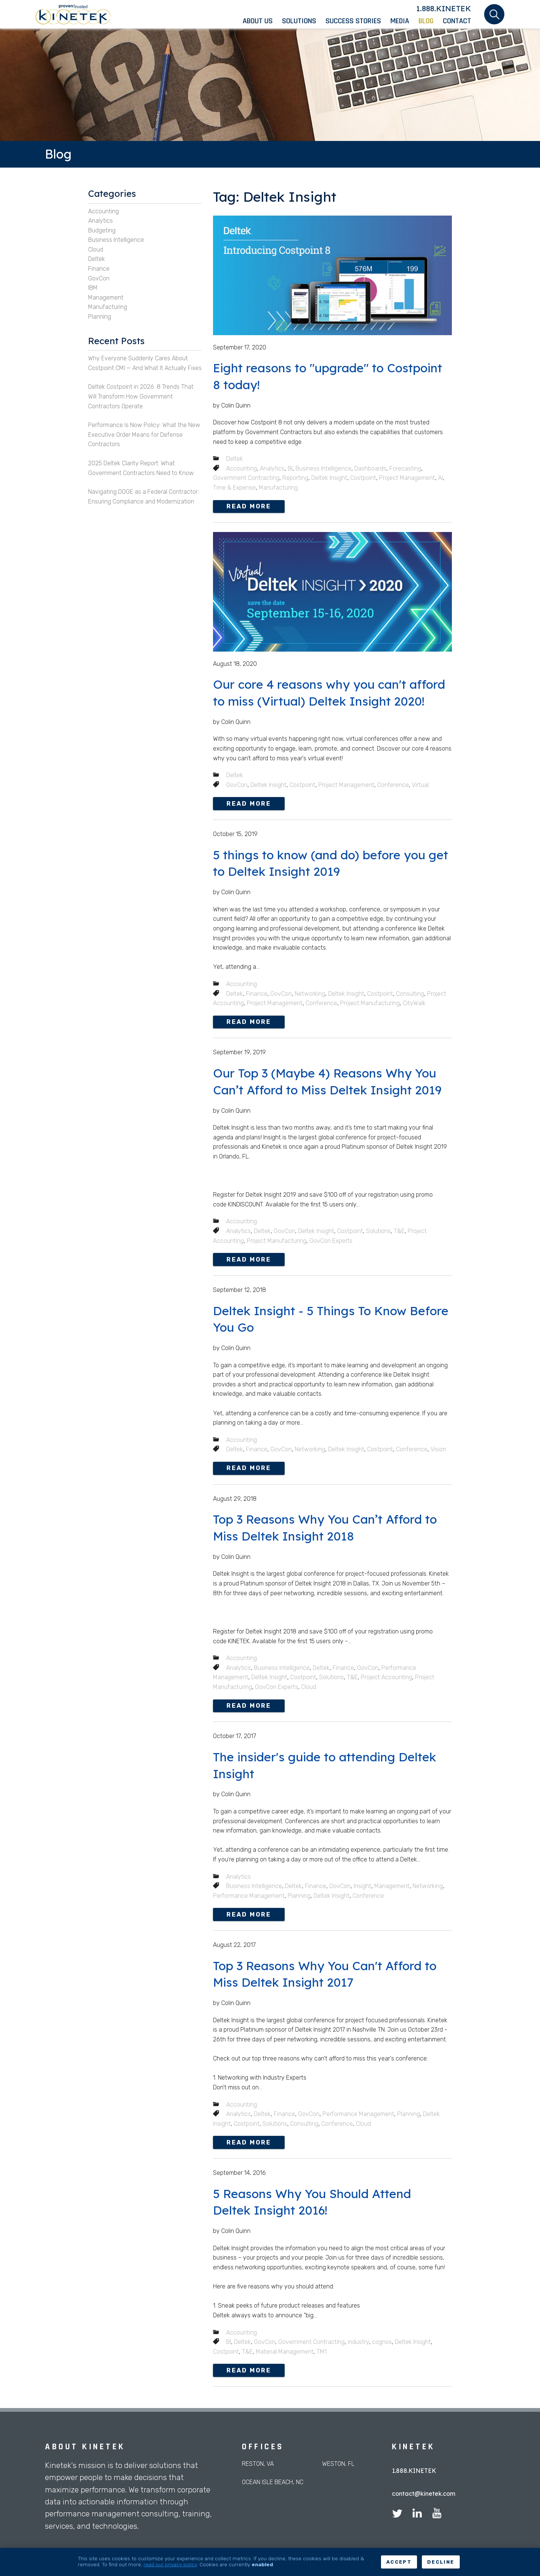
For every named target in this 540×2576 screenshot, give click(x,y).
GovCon (237, 784)
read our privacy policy (170, 2564)
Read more (248, 506)
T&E (399, 1231)
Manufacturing (278, 487)
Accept (399, 2562)
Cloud (308, 1686)
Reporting (295, 477)
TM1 (321, 2351)
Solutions (378, 1231)
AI (440, 477)
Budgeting (102, 230)
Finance (256, 993)
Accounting (241, 468)
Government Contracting (246, 477)
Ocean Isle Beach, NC (272, 2482)
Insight (362, 1886)
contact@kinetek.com (423, 2493)
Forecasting (405, 468)
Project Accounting (386, 1677)
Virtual (420, 784)
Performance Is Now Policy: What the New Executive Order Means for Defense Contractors (144, 434)
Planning (299, 1895)
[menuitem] (262, 20)
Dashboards (370, 468)
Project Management (407, 477)
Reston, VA (258, 2463)
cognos (382, 2341)
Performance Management (249, 1895)
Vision (438, 1449)
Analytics (272, 468)
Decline (440, 2562)
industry (358, 2341)
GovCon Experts (330, 1240)
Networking (310, 993)
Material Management (285, 2351)
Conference (393, 784)
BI (290, 468)
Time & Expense (234, 487)
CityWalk (414, 1003)
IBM (93, 287)
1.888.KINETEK (443, 8)
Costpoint (363, 477)
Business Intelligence (323, 468)
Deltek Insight (329, 477)
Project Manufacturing (370, 1003)
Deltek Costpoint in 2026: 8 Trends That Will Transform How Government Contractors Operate (141, 396)
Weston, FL (338, 2463)
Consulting (410, 993)
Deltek (234, 458)
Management (392, 1886)
